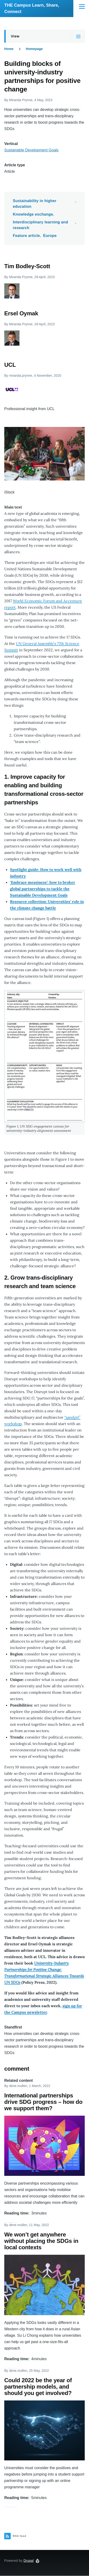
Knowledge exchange (33, 214)
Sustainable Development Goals (31, 150)
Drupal (28, 2560)
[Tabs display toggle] (78, 36)
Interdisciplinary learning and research (40, 225)
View (15, 36)
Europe (50, 236)
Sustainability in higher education (34, 203)
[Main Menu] (82, 6)
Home (9, 49)
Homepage (34, 49)
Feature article (26, 236)
